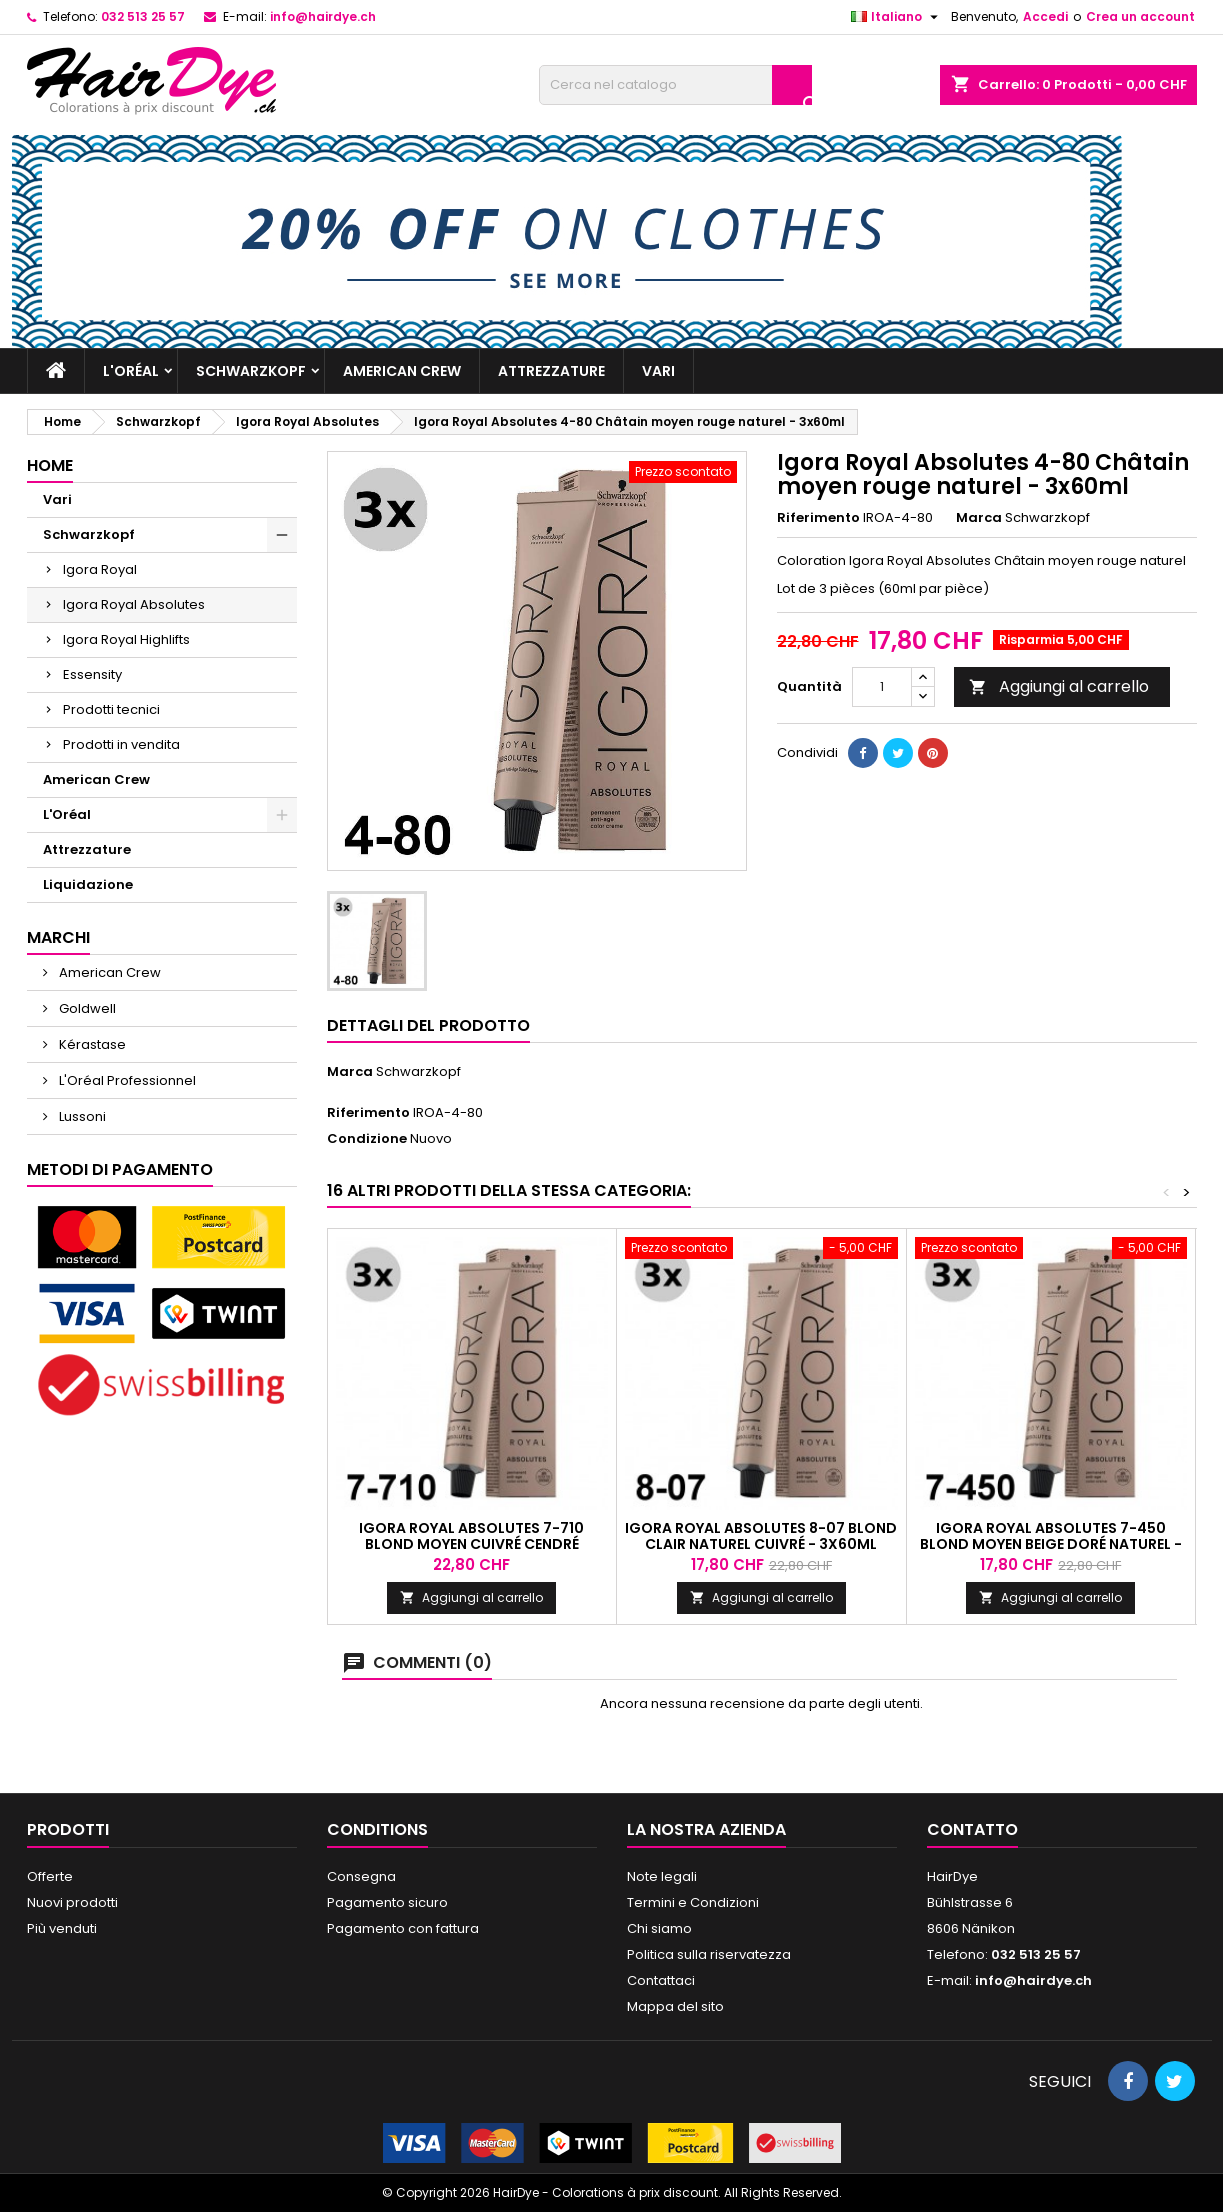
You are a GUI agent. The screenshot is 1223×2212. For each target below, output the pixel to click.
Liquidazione (88, 884)
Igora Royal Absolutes (134, 604)
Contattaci (661, 1980)
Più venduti (62, 1928)
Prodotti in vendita (121, 744)
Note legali (662, 1876)
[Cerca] (675, 85)
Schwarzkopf (251, 371)
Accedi (1045, 16)
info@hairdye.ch (323, 16)
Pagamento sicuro (387, 1902)
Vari (658, 371)
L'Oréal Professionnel (126, 1080)
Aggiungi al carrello (1059, 686)
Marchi (58, 937)
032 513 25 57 (143, 16)
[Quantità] (882, 687)
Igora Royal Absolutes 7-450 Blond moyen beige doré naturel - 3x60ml (1051, 1544)
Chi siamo (659, 1928)
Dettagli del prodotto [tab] (428, 1025)
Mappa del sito (675, 2006)
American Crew (402, 371)
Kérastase (91, 1044)
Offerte (50, 1876)
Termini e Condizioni (693, 1902)
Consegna (361, 1876)
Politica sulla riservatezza (709, 1954)
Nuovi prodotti (72, 1902)
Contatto (972, 1829)
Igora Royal (100, 569)
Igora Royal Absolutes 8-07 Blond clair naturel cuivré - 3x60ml (761, 1536)
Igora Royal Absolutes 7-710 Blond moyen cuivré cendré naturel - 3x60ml (471, 1544)
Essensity (92, 674)
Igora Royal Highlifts (126, 639)
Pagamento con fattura (403, 1928)
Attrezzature (551, 371)
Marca (979, 518)
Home (50, 465)
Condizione (367, 1139)
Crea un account (1140, 16)
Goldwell (86, 1008)
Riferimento (818, 518)
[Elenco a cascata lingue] (897, 17)
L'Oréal (131, 371)
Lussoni (81, 1116)
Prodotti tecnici (111, 709)
